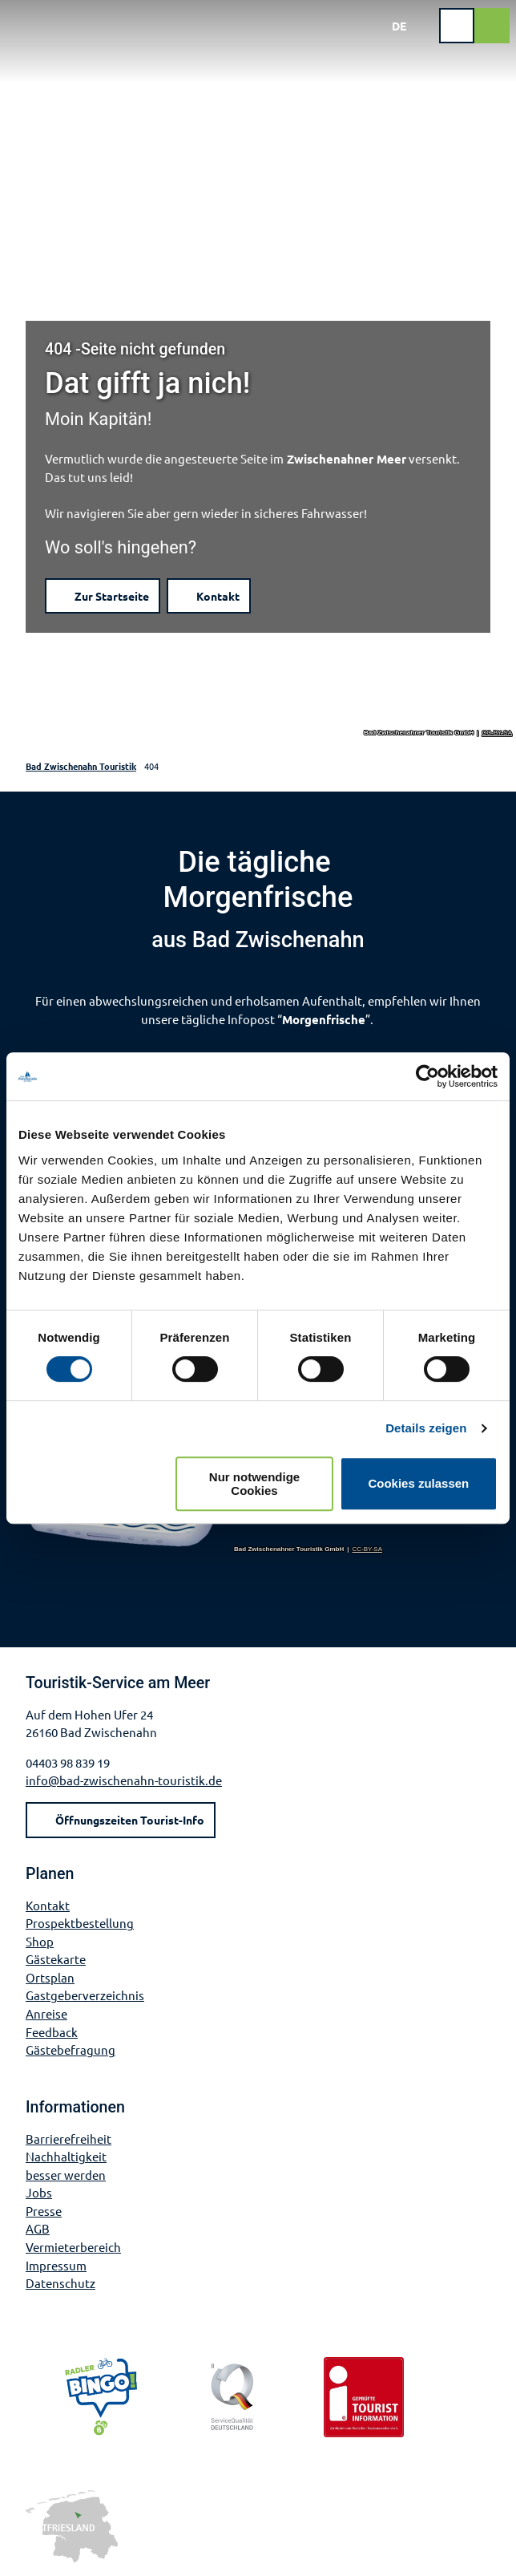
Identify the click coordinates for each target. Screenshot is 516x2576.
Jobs (39, 2192)
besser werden (66, 2174)
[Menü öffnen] (456, 25)
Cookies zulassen (418, 1483)
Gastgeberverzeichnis (85, 1995)
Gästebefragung (70, 2049)
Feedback (52, 2031)
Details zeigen (425, 1428)
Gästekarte (56, 1958)
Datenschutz (60, 2282)
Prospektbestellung (80, 1922)
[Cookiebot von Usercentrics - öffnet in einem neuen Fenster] (427, 1076)
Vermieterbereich (73, 2246)
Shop (40, 1941)
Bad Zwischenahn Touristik (81, 765)
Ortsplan (50, 1977)
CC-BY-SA (497, 733)
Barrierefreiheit (68, 2138)
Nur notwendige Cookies (254, 1483)
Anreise (46, 2013)
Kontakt (48, 1904)
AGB (38, 2229)
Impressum (56, 2265)
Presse (44, 2210)
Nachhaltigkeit (66, 2156)
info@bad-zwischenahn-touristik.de (124, 1780)
